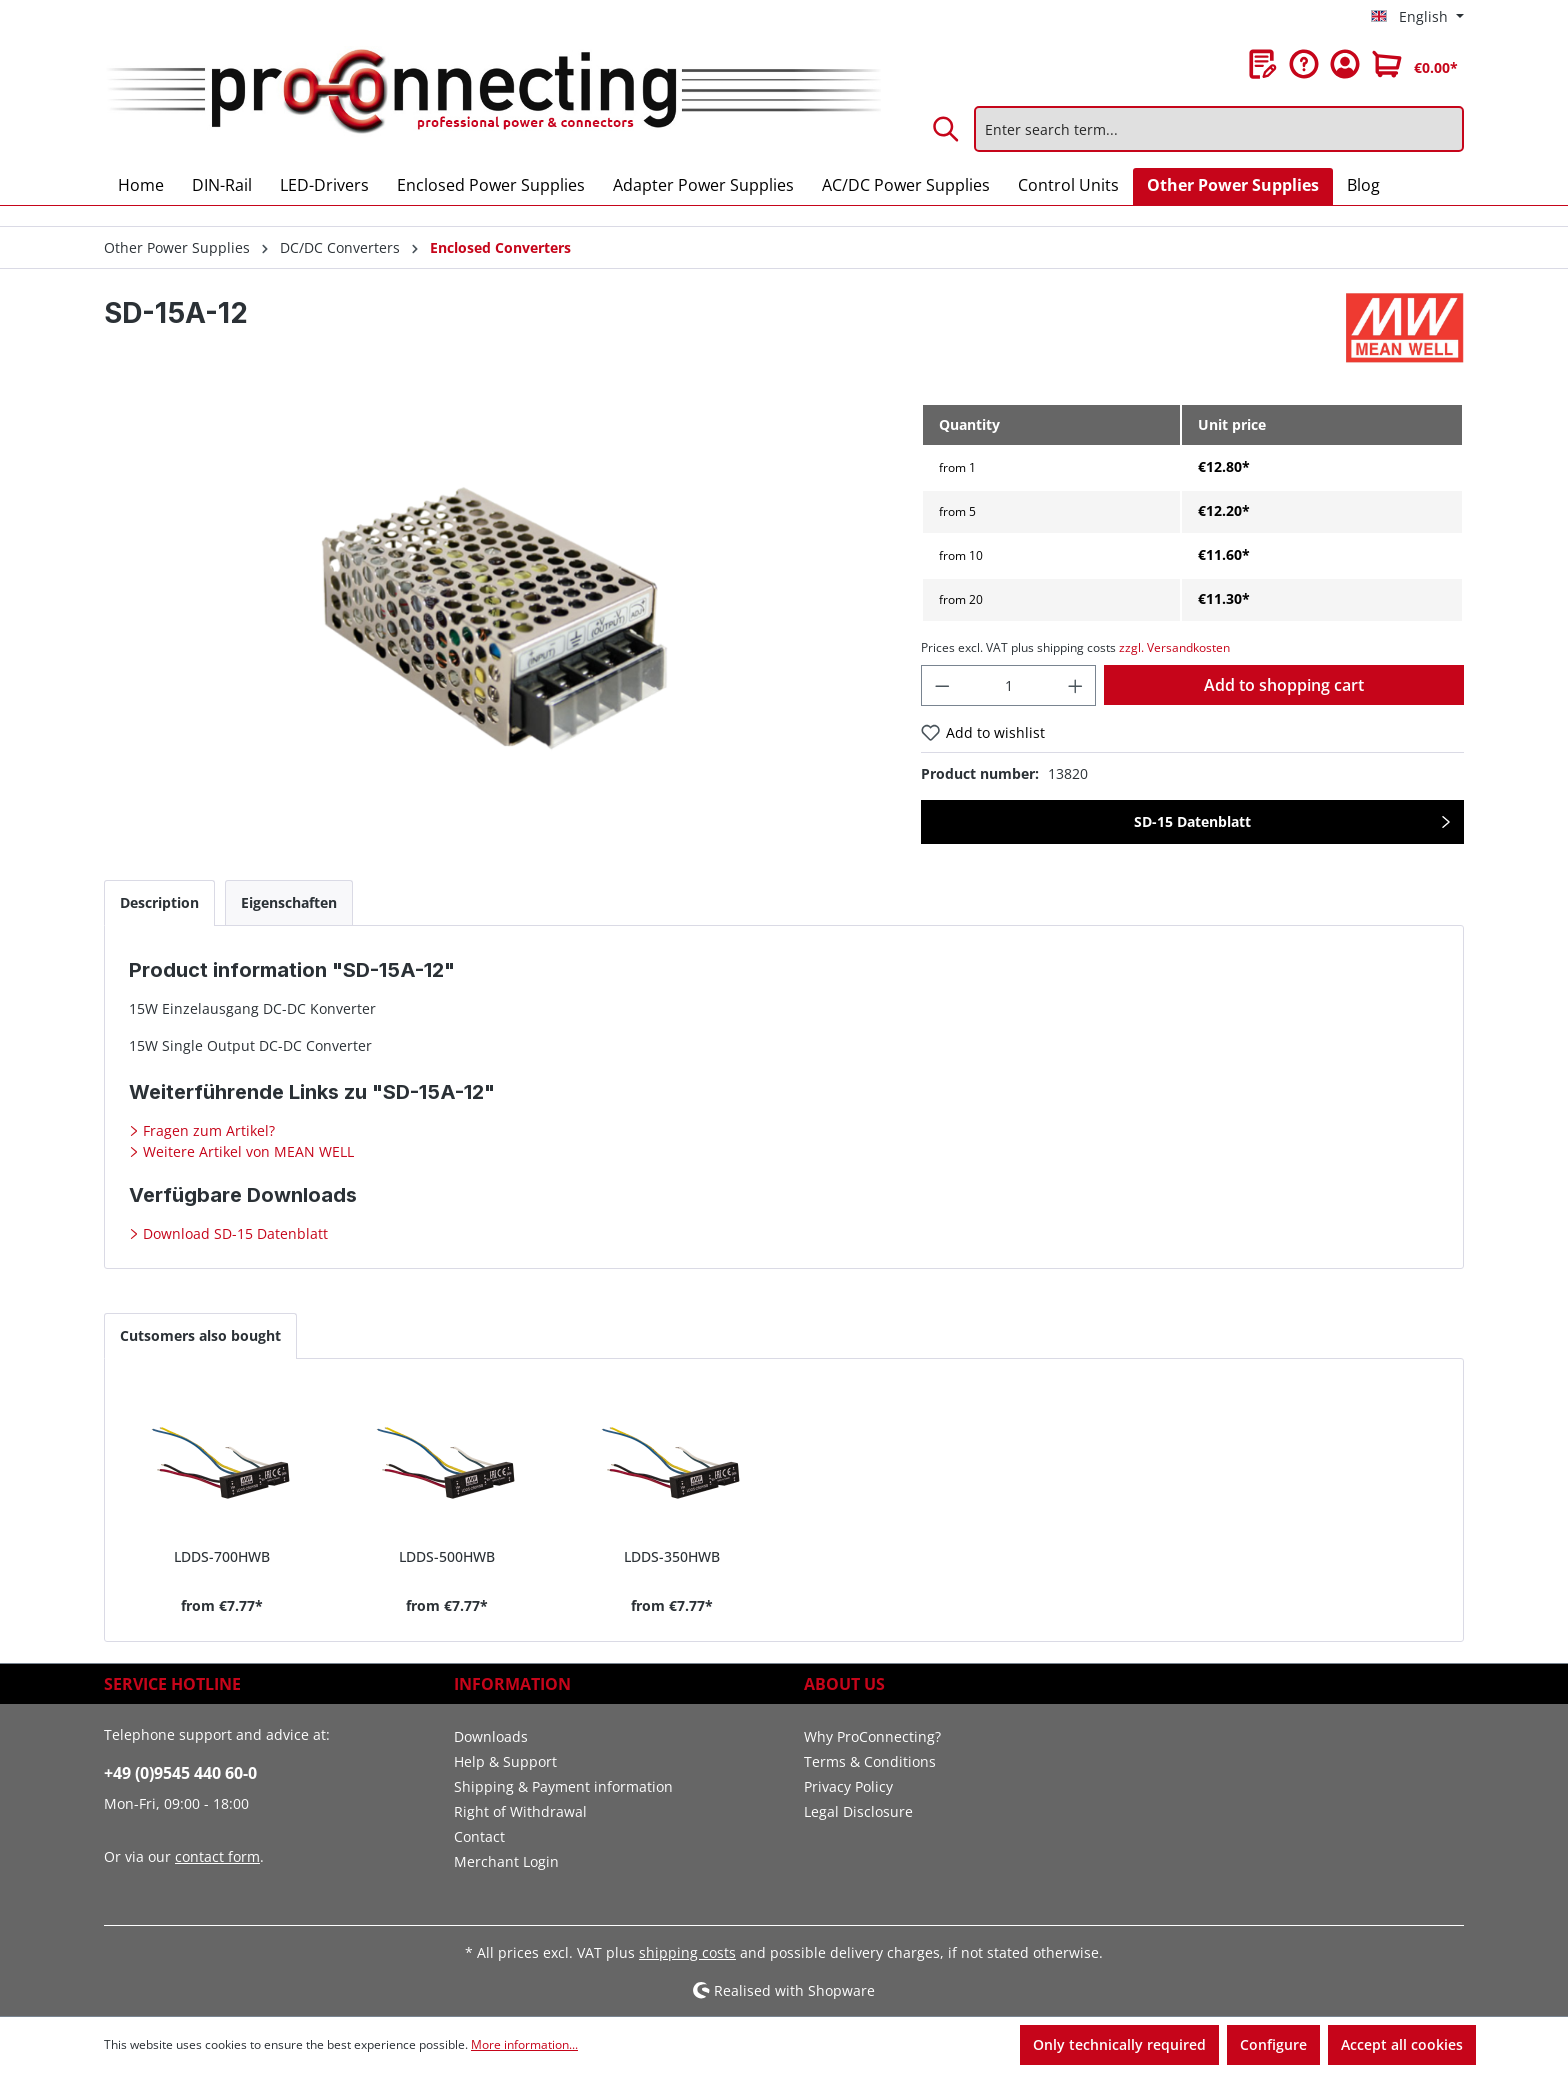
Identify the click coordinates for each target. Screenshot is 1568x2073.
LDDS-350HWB (672, 1556)
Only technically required (1119, 2044)
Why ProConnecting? (872, 1736)
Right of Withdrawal (520, 1811)
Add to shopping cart (1284, 685)
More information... (524, 2044)
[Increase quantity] (1076, 685)
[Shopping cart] (1415, 64)
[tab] (159, 902)
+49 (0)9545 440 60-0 (180, 1773)
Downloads (491, 1736)
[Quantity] (1008, 685)
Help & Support (505, 1761)
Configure (1273, 2044)
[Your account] (1345, 64)
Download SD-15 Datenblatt (233, 1233)
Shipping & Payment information (563, 1786)
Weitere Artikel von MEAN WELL (246, 1151)
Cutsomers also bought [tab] (200, 1335)
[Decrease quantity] (942, 685)
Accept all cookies (1402, 2044)
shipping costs (687, 1952)
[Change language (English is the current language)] (1417, 17)
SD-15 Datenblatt (1192, 821)
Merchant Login (506, 1861)
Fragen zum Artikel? (207, 1130)
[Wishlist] (1263, 64)
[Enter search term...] (1219, 129)
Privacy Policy (848, 1786)
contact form (217, 1856)
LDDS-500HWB (447, 1556)
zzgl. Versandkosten (1174, 647)
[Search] (947, 129)
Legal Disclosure (858, 1811)
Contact (479, 1836)
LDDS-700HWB (222, 1556)
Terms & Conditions (870, 1761)
